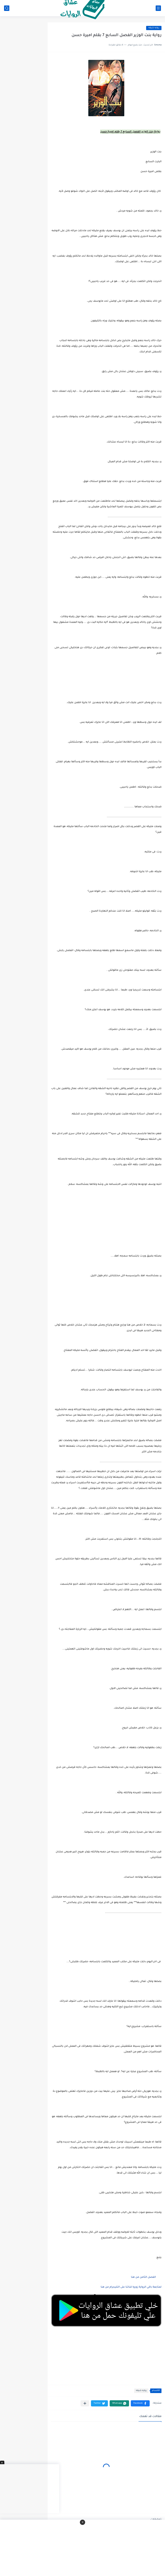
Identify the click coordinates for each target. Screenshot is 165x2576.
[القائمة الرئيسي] (158, 8)
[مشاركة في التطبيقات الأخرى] (85, 2403)
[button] (140, 2403)
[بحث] (6, 8)
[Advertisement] (106, 1224)
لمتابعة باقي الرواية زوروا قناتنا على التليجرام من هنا (131, 2287)
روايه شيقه (153, 28)
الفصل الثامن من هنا (143, 2277)
